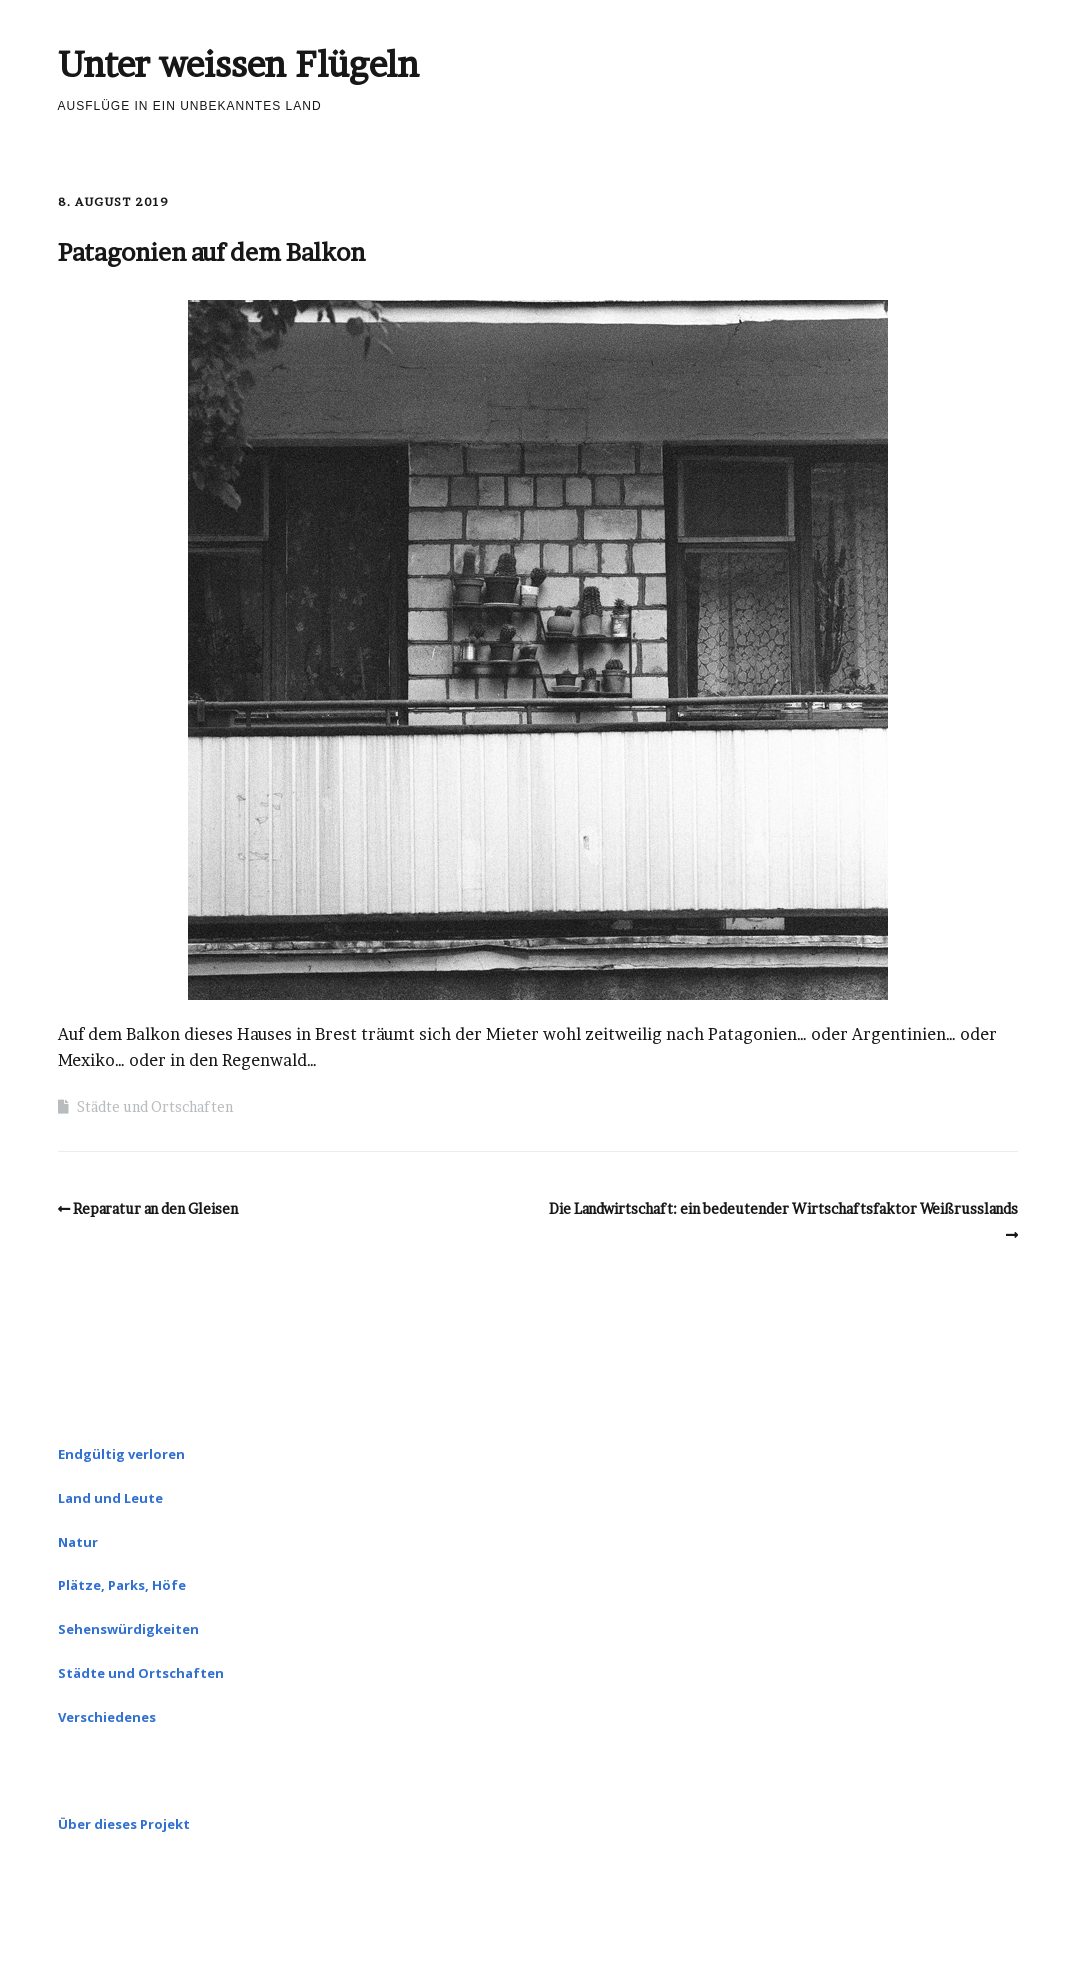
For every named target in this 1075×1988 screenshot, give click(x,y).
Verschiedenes (107, 1717)
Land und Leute (110, 1498)
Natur (78, 1542)
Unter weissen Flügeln (238, 64)
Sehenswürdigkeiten (128, 1629)
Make (139, 1933)
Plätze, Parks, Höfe (122, 1585)
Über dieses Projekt (124, 1824)
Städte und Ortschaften (155, 1106)
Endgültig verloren (121, 1454)
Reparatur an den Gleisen (155, 1208)
